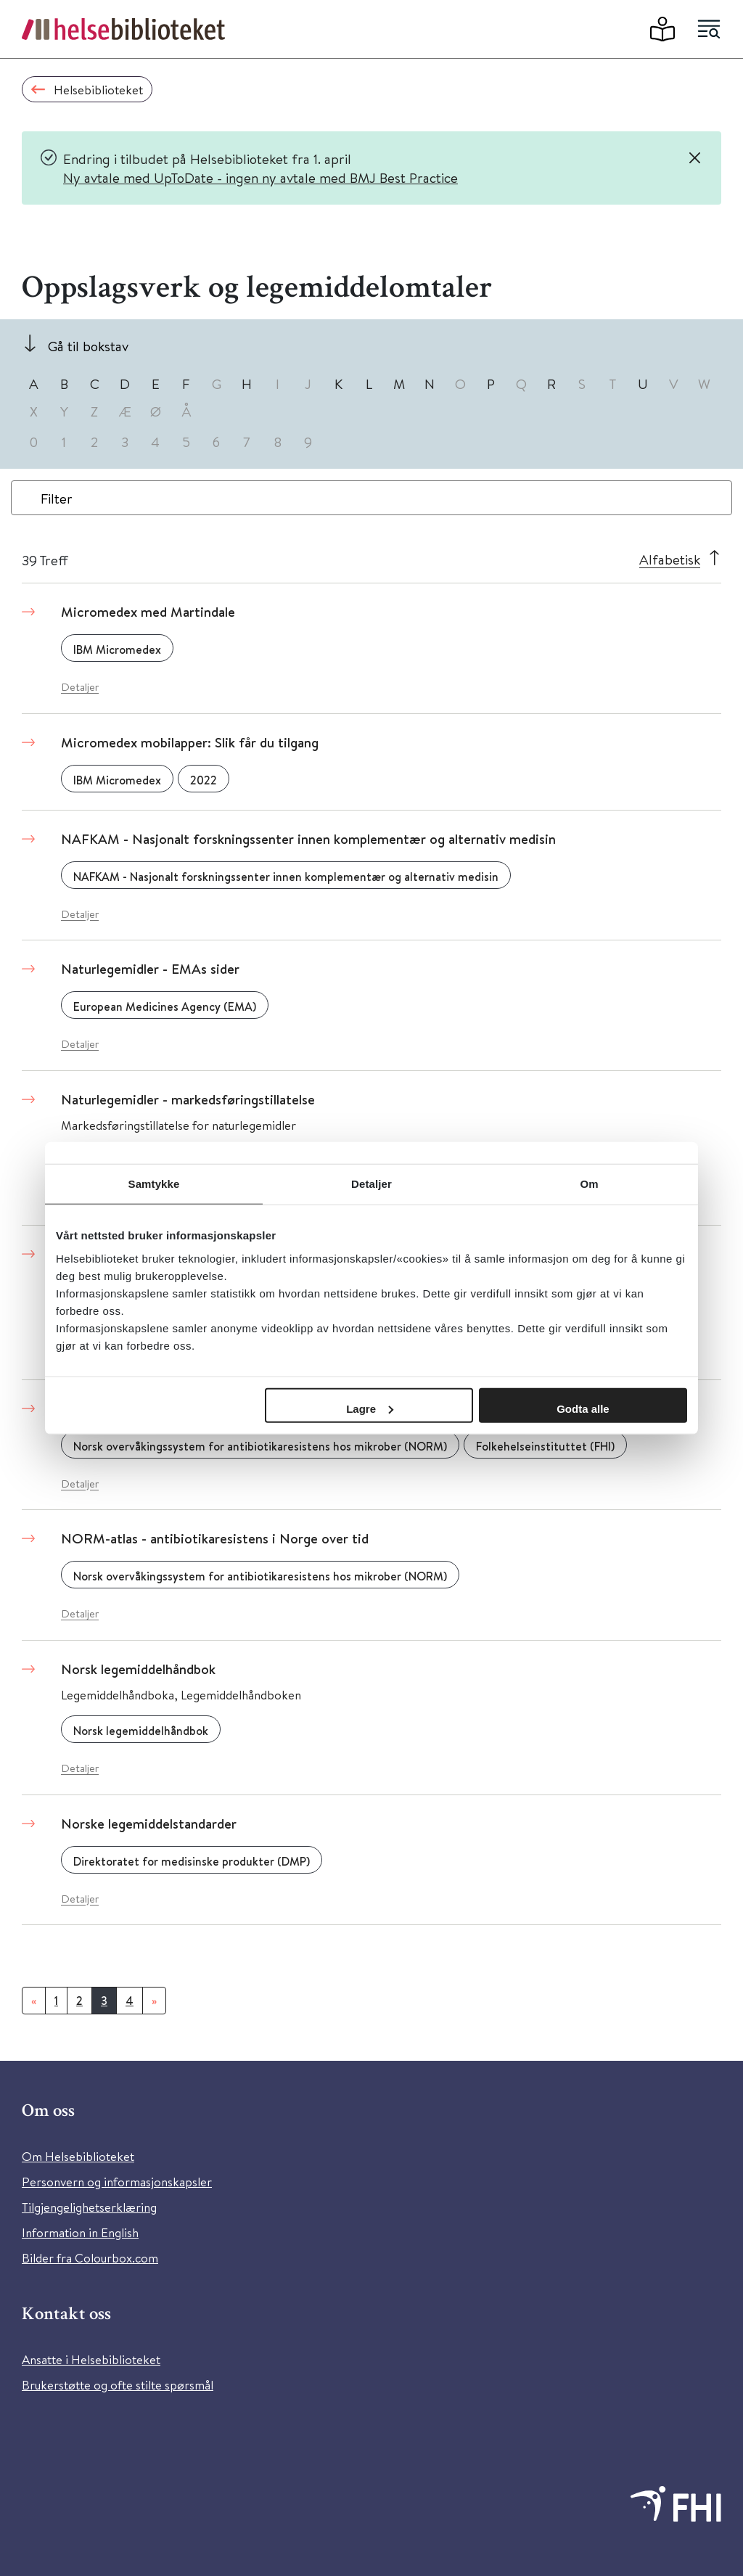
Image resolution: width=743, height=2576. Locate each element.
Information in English (80, 2232)
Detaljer (80, 687)
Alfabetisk (669, 559)
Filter (57, 498)
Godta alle (583, 1408)
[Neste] (154, 2000)
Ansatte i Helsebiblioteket (91, 2359)
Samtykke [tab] (154, 1184)
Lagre (369, 1408)
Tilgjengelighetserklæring (89, 2207)
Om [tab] (589, 1184)
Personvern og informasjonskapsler (117, 2181)
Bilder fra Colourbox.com (90, 2257)
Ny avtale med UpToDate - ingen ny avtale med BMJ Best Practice (260, 177)
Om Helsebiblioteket (78, 2156)
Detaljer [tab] (371, 1184)
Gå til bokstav (88, 346)
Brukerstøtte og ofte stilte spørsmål (117, 2384)
